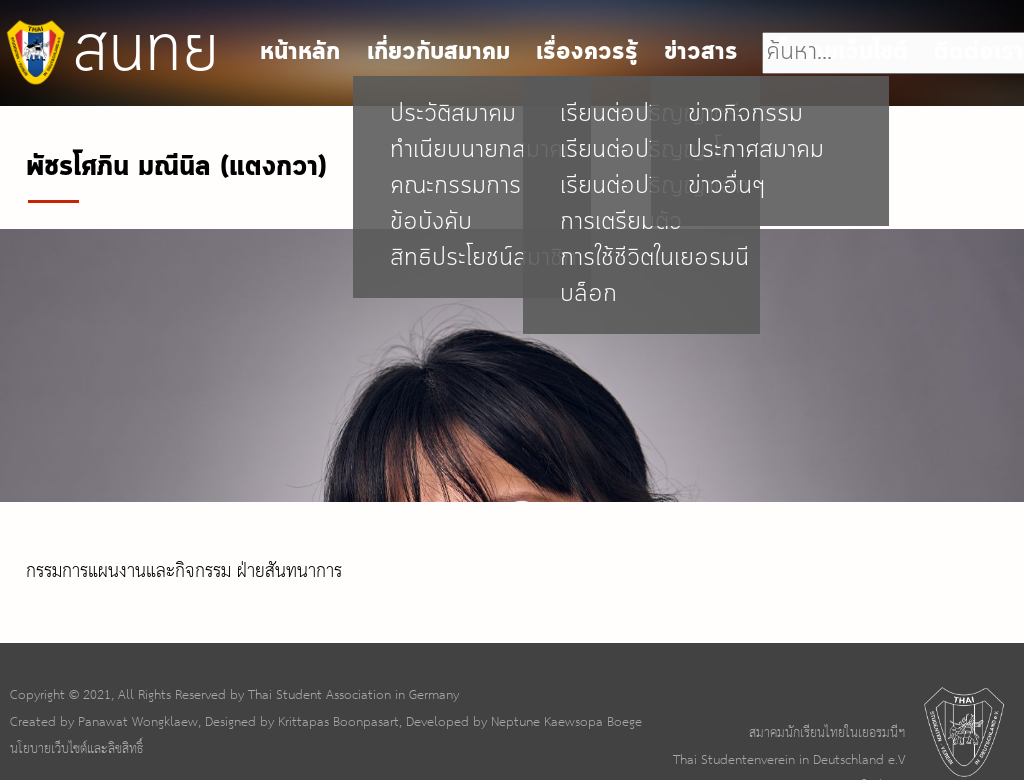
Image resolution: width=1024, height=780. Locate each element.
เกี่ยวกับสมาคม (438, 52)
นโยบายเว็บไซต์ (836, 52)
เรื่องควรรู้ (587, 52)
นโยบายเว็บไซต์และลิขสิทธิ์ (76, 749)
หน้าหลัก (300, 52)
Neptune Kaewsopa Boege (566, 722)
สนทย (109, 52)
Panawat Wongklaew (138, 722)
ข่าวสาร (701, 52)
